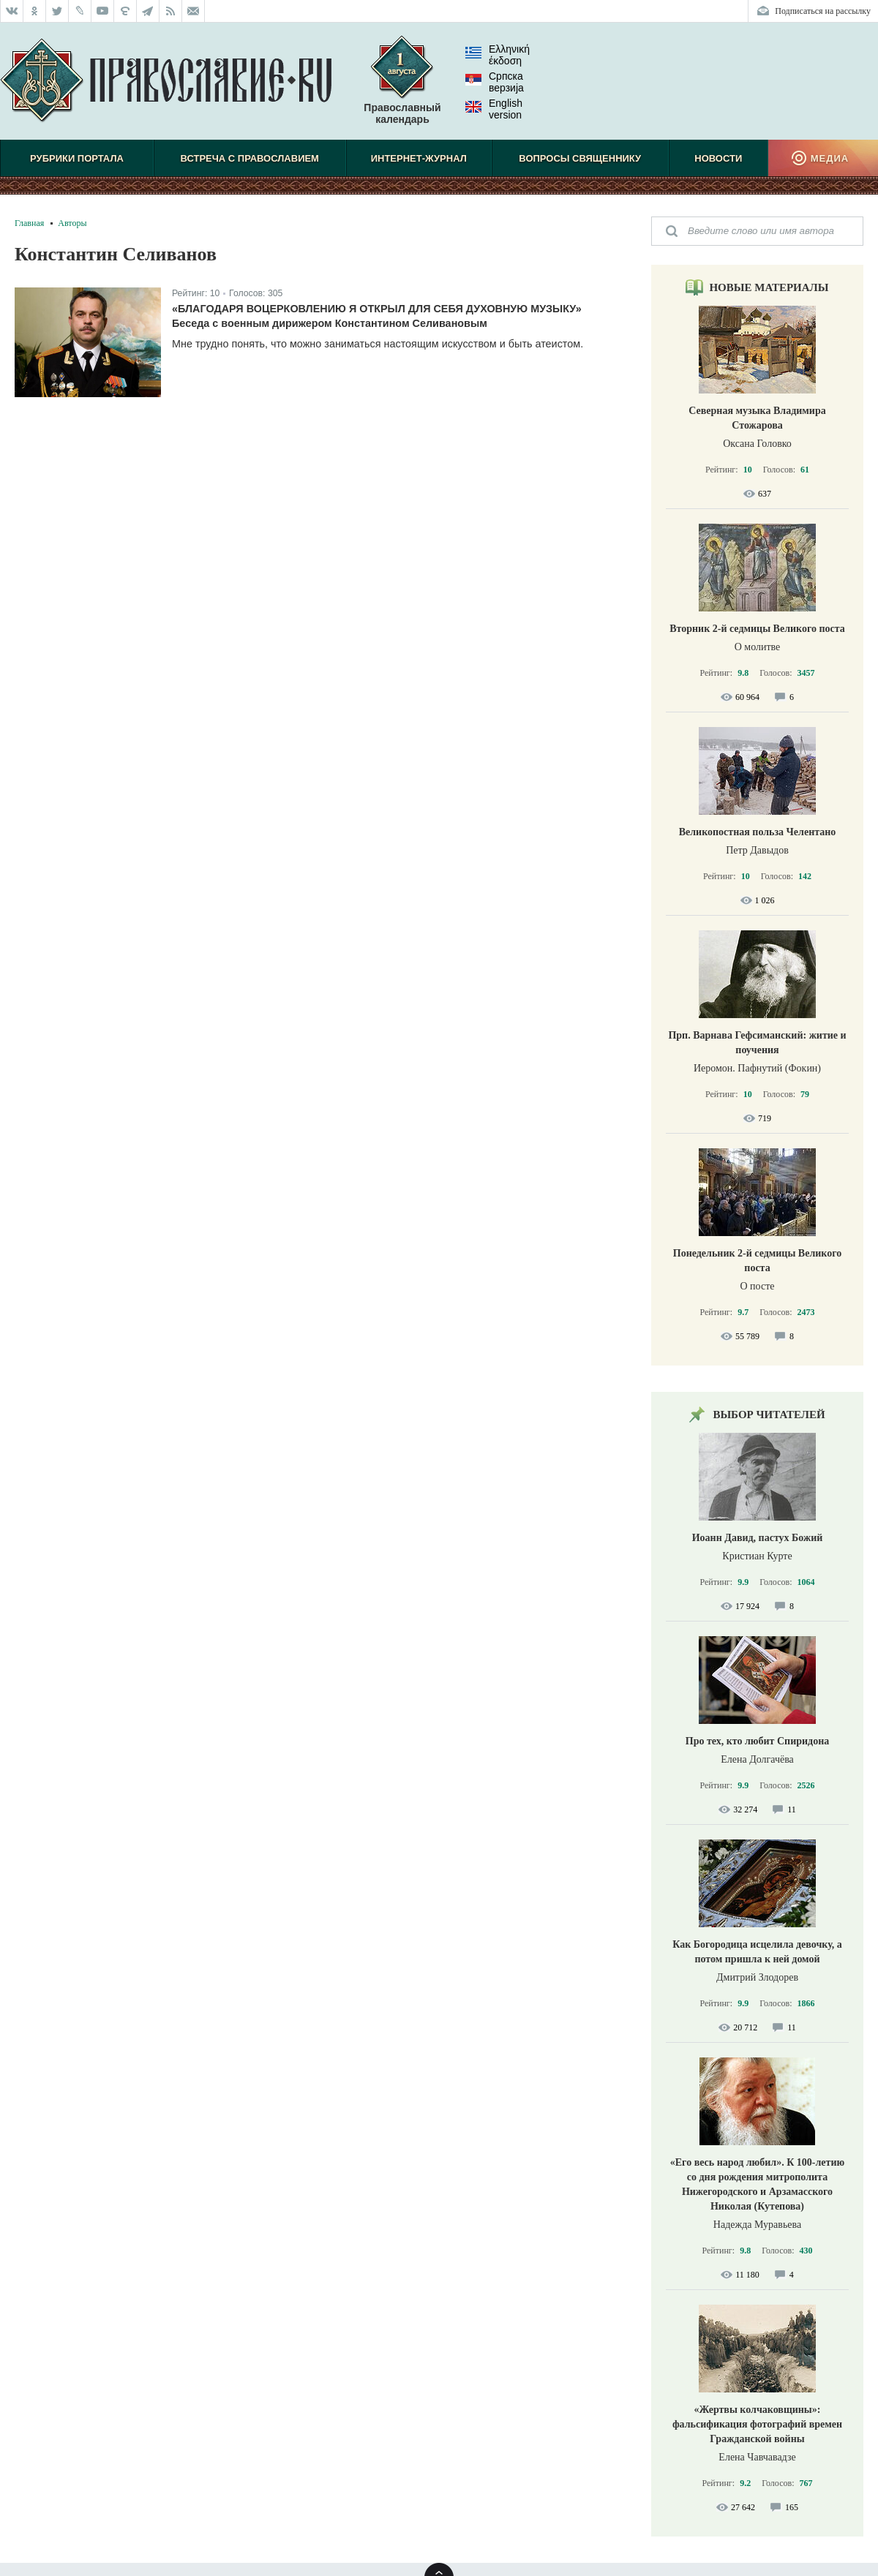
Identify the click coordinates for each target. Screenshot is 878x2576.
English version (493, 109)
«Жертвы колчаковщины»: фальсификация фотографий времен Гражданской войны (757, 2424)
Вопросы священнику (580, 158)
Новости (718, 158)
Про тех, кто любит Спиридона (758, 1741)
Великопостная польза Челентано (757, 831)
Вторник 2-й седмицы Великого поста (757, 628)
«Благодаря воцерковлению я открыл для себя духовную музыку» (377, 309)
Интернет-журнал (419, 158)
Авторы (72, 223)
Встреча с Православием (250, 158)
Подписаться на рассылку (823, 11)
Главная (29, 223)
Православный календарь (402, 87)
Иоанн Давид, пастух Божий (757, 1537)
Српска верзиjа (494, 82)
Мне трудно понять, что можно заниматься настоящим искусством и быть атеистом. (377, 344)
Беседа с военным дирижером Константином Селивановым (329, 323)
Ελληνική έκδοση (497, 55)
